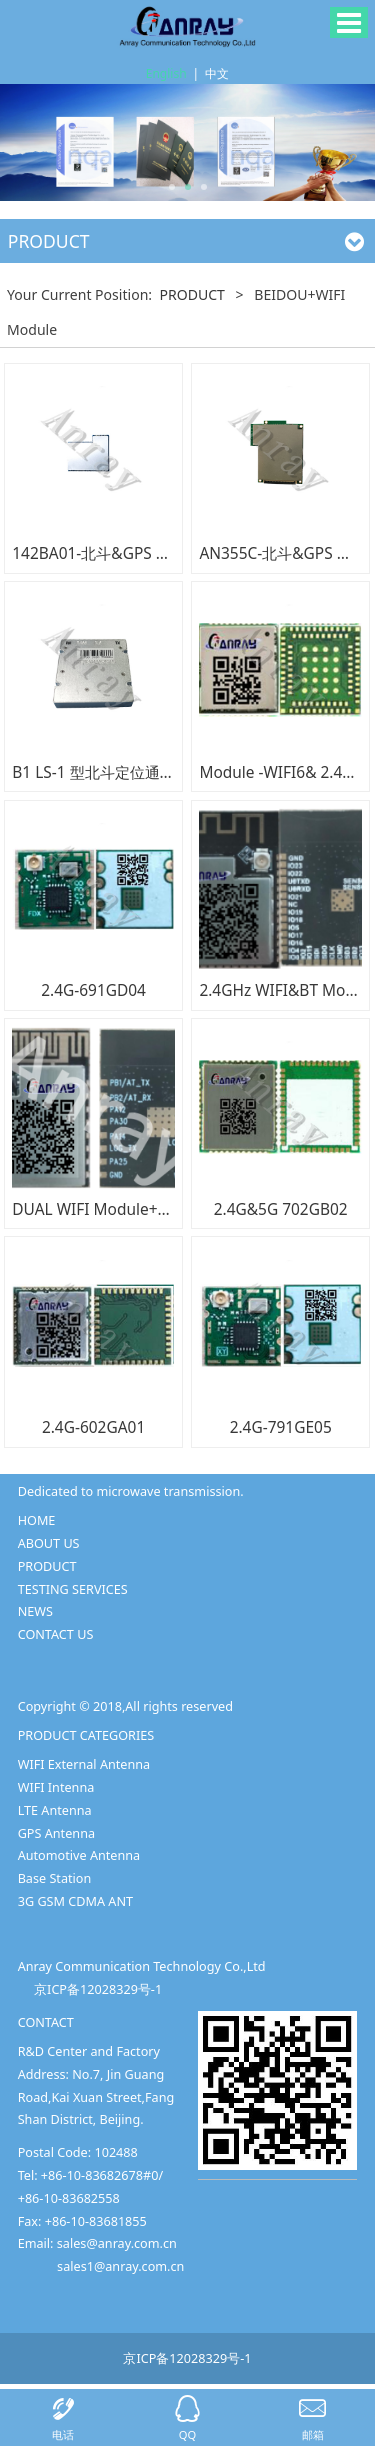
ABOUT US (49, 1543)
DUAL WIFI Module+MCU (102, 1209)
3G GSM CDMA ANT (75, 1901)
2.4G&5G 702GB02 (281, 1209)
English (166, 73)
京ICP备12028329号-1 (98, 1989)
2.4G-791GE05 (281, 1427)
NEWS (35, 1611)
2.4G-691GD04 (93, 990)
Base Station (55, 1878)
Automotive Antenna (79, 1855)
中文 (217, 73)
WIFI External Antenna (84, 1764)
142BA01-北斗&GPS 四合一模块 (121, 553)
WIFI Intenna (56, 1787)
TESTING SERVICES (73, 1589)
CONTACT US (56, 1634)
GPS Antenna (56, 1833)
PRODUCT (193, 294)
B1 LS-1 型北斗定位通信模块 (108, 772)
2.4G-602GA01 (93, 1427)
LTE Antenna (55, 1810)
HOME (37, 1520)
